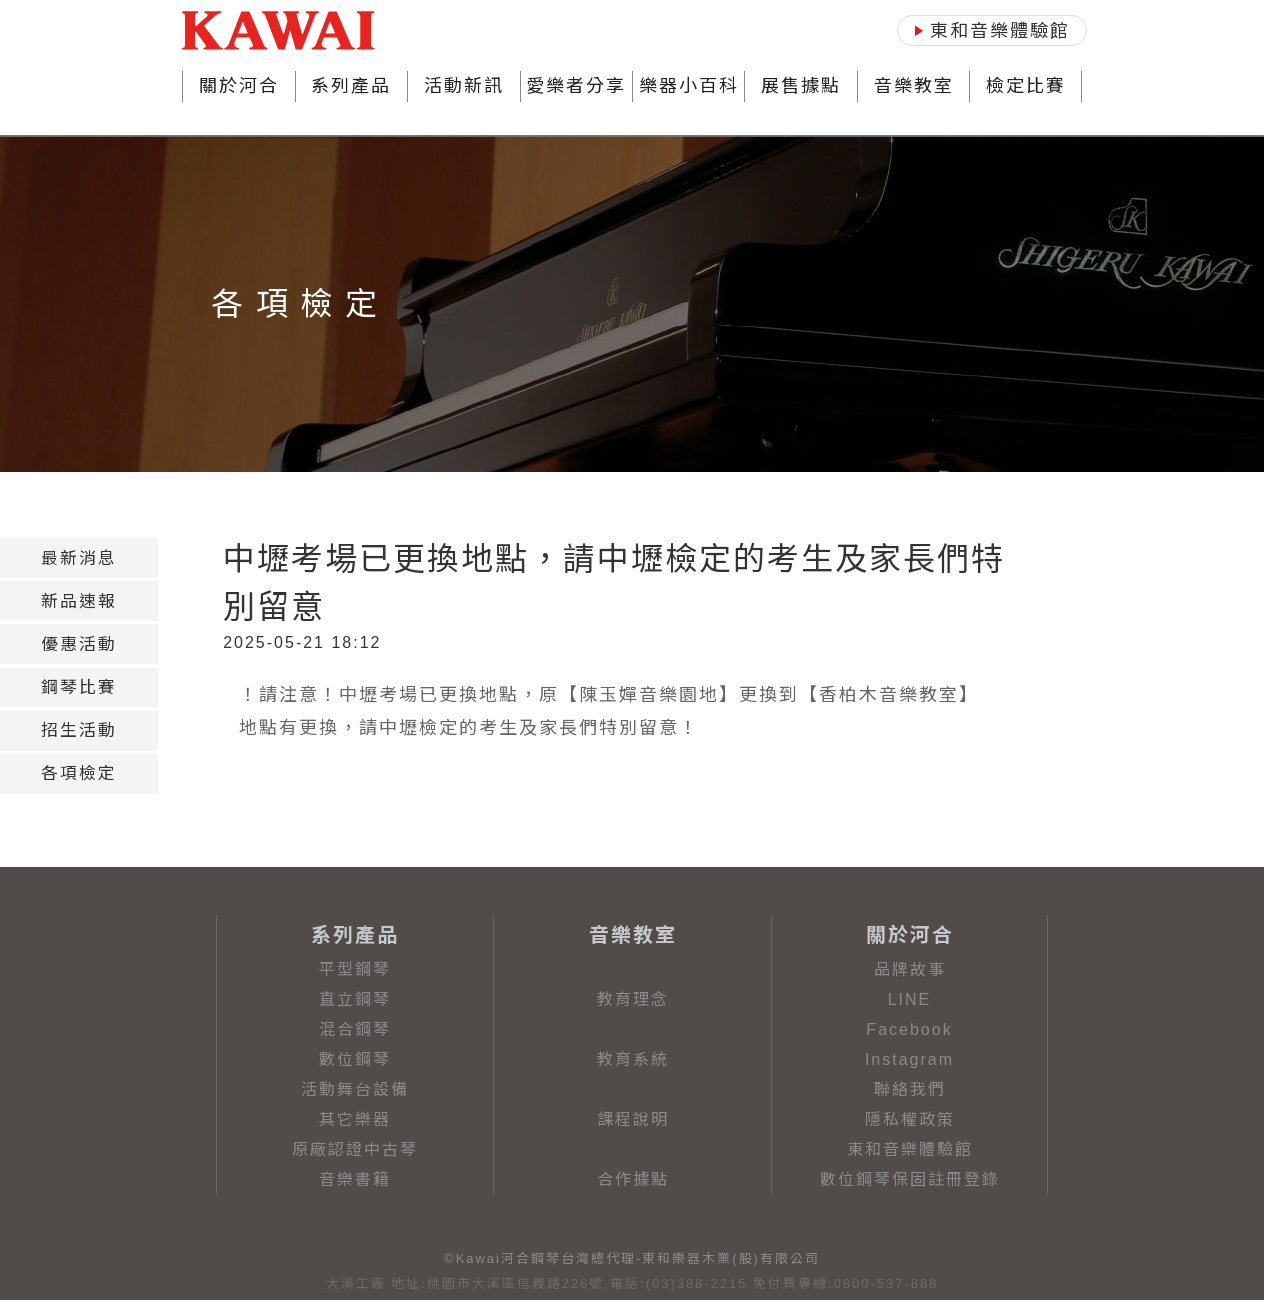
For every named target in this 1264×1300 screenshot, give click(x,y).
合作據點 (633, 1179)
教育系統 (633, 1059)
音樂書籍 (355, 1179)
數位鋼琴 (355, 1059)
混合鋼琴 (355, 1029)
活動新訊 (464, 86)
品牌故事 (910, 969)
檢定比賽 (1026, 86)
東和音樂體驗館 (910, 1149)
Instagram (909, 1059)
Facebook (909, 1029)
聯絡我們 (910, 1089)
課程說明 (633, 1119)
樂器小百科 (689, 86)
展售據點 (801, 86)
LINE (910, 999)
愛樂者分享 (576, 86)
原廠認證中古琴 (355, 1149)
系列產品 (351, 86)
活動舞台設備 (355, 1089)
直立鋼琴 (355, 999)
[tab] (79, 558)
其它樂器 (355, 1119)
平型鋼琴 (355, 969)
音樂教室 (914, 86)
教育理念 (633, 999)
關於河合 (239, 86)
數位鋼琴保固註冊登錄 (910, 1179)
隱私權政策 (910, 1119)
